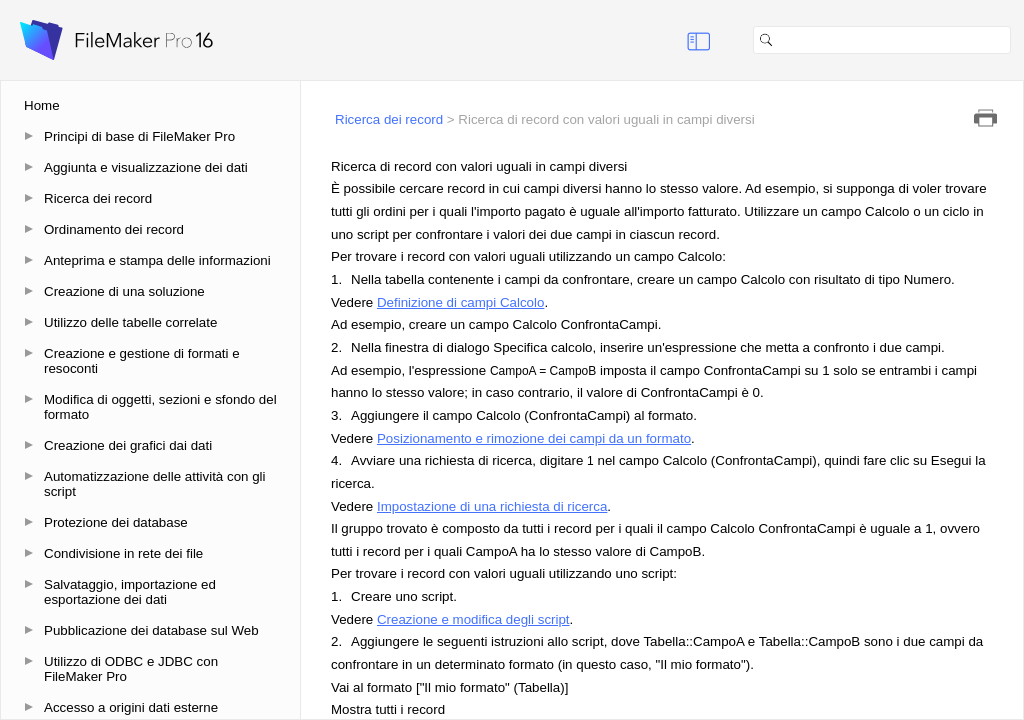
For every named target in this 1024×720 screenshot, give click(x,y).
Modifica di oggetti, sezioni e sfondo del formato (160, 407)
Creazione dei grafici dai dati (128, 445)
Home (42, 105)
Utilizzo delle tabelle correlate (130, 322)
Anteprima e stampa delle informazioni (157, 260)
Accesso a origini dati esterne (131, 707)
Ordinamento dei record (114, 229)
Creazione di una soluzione (124, 291)
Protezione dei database (116, 522)
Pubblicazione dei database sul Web (151, 630)
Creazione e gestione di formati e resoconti (142, 361)
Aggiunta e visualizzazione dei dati (146, 167)
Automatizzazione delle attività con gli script (155, 484)
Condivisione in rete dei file (123, 553)
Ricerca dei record (98, 198)
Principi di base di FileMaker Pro (139, 136)
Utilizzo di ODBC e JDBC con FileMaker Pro (131, 669)
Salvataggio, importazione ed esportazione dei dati (130, 592)
